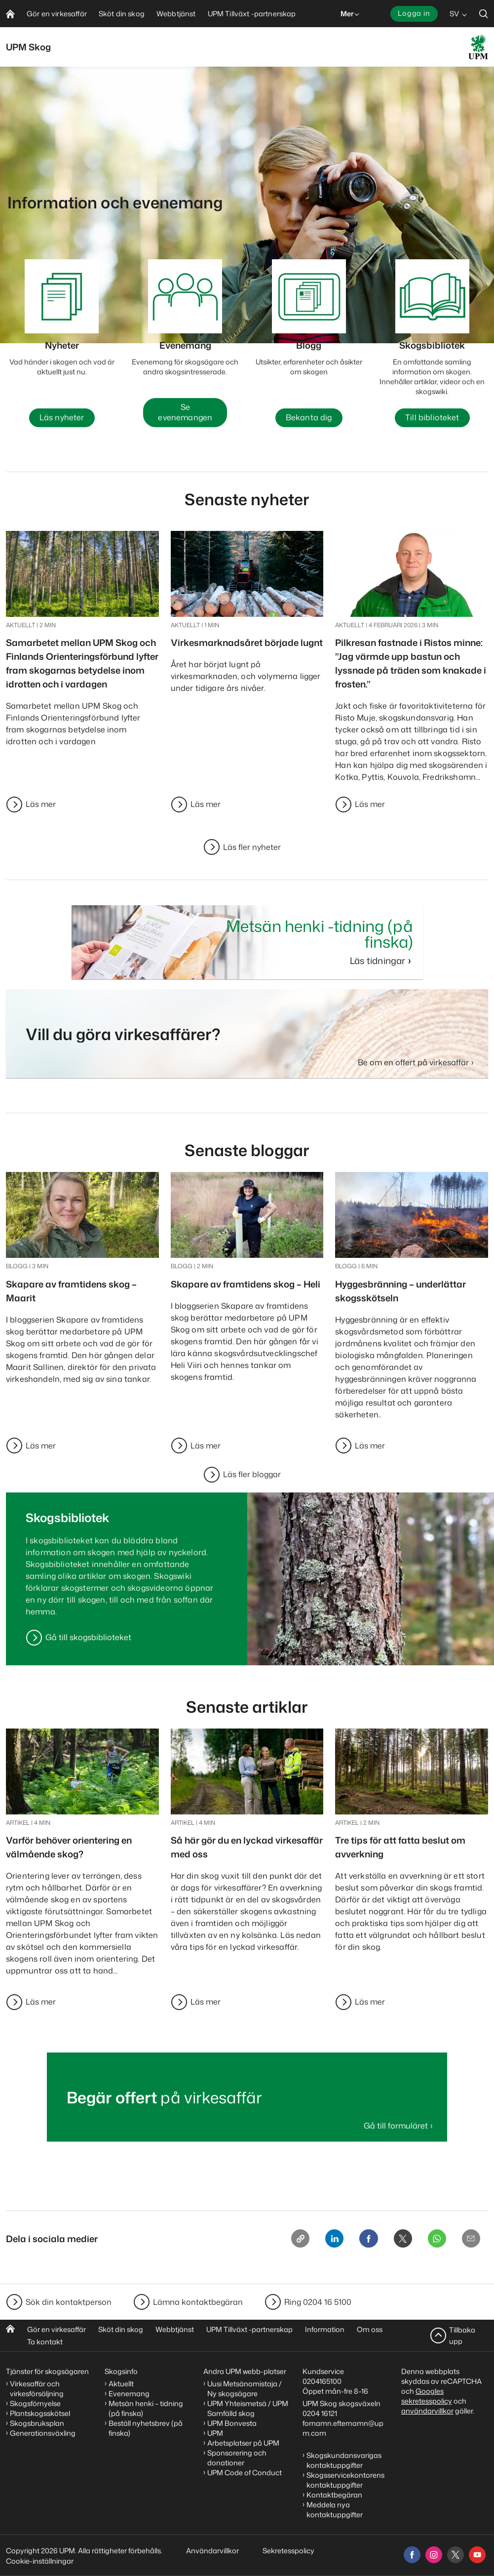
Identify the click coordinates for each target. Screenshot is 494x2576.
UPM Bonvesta (232, 2423)
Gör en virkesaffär (56, 2329)
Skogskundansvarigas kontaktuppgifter (343, 2460)
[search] (483, 13)
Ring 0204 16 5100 (317, 2301)
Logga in (414, 13)
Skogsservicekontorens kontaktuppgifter (345, 2480)
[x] (455, 2554)
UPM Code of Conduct (244, 2472)
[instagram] (433, 2554)
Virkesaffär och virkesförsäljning (37, 2388)
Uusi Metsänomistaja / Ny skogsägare (244, 2388)
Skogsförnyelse (35, 2403)
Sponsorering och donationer (236, 2458)
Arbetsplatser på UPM (243, 2443)
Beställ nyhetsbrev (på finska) (146, 2428)
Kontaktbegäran (334, 2495)
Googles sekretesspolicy (426, 2396)
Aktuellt (121, 2383)
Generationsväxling (43, 2433)
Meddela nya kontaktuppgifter (334, 2509)
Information (324, 2329)
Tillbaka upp (462, 2335)
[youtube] (477, 2554)
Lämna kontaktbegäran (198, 2301)
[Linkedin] (319, 2242)
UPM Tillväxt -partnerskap (249, 2329)
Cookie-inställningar (40, 2561)
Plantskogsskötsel (40, 2413)
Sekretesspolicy (288, 2550)
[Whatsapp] (432, 2242)
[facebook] (412, 2554)
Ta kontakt (45, 2341)
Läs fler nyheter (252, 848)
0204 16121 (320, 2413)
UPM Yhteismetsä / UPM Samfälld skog (247, 2408)
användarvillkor (427, 2411)
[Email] (469, 2242)
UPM (215, 2433)
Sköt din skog (120, 2329)
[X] (394, 2242)
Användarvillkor (213, 2550)
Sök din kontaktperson (69, 2301)
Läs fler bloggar (252, 1476)
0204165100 (322, 2381)
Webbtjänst (174, 2329)
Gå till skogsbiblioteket (88, 1639)
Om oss (369, 2329)
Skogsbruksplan (37, 2423)
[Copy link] (282, 2242)
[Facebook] (357, 2242)
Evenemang (129, 2393)
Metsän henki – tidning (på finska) (146, 2408)
